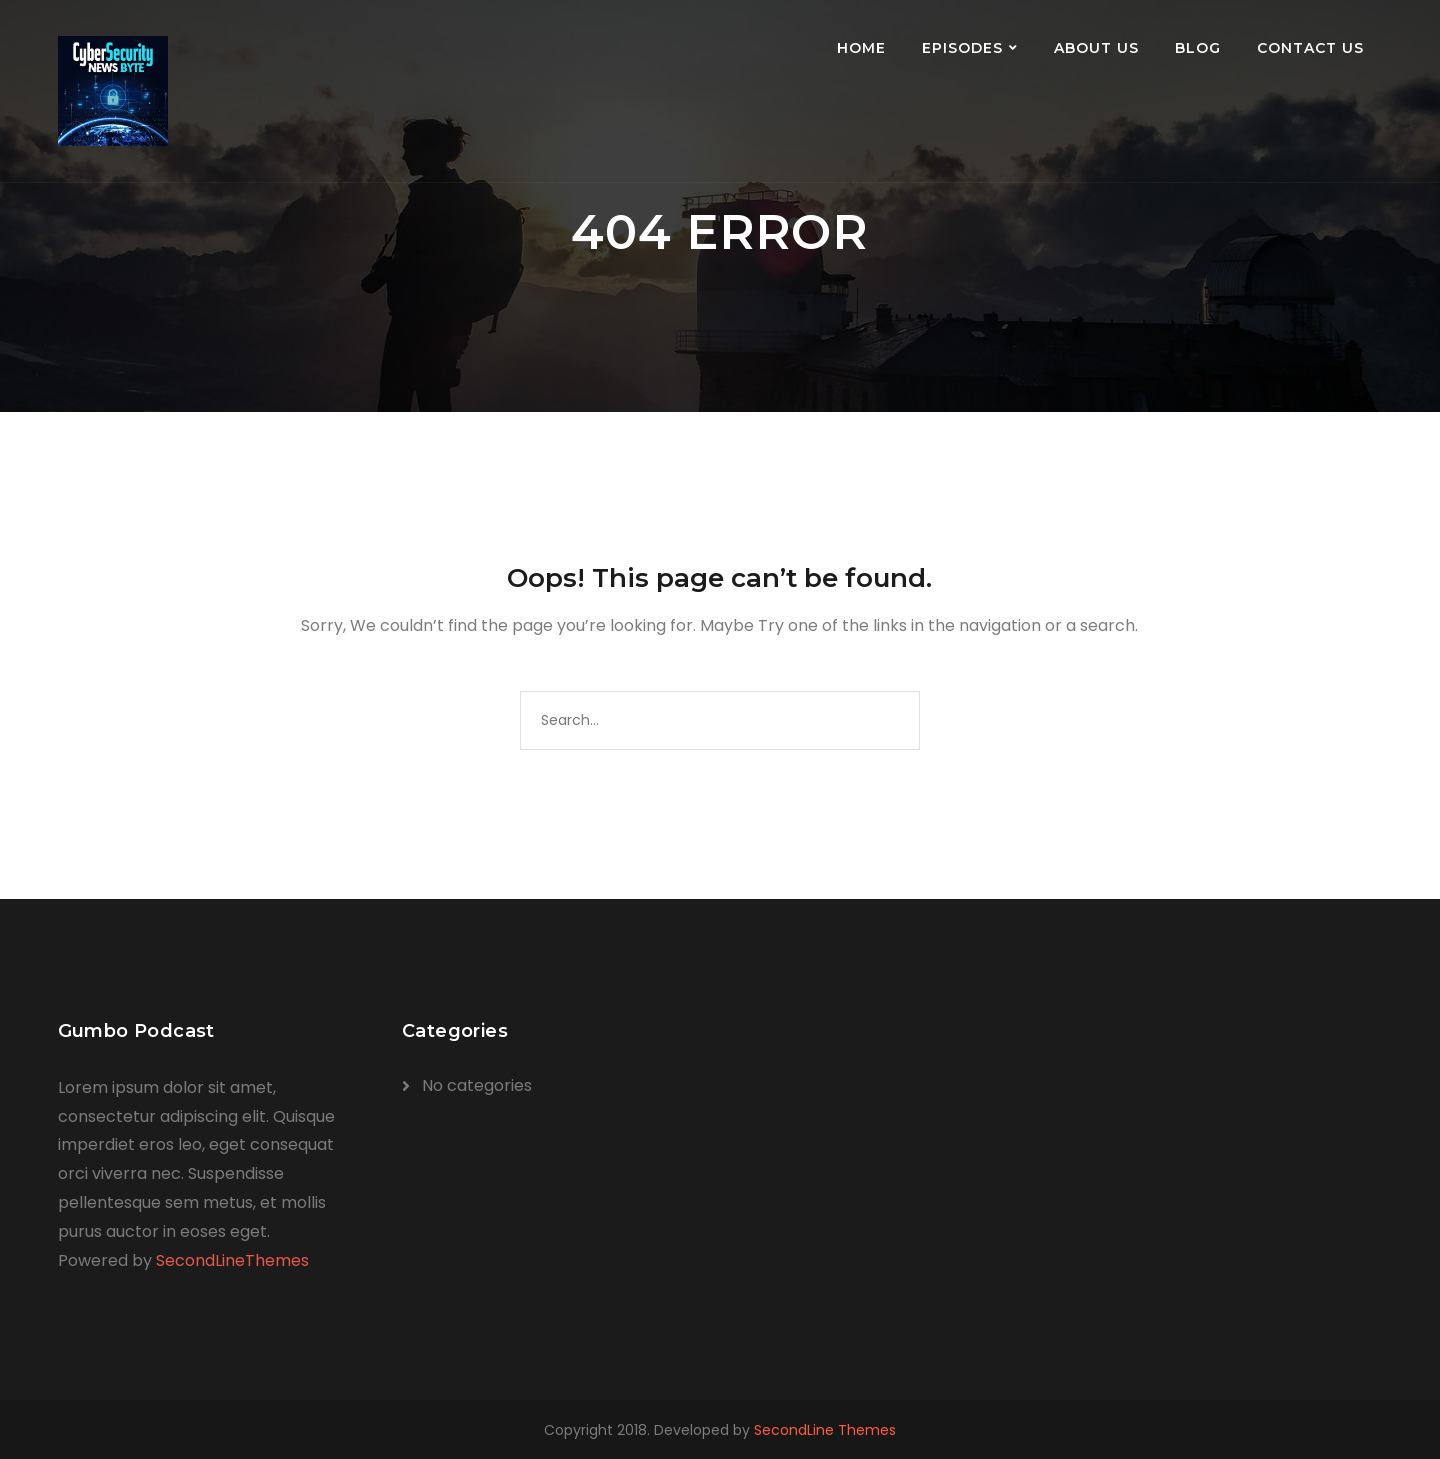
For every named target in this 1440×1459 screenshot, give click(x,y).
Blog (1198, 48)
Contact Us (1310, 48)
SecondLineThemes (232, 1260)
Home (861, 48)
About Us (1096, 48)
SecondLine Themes (825, 1430)
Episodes (962, 48)
